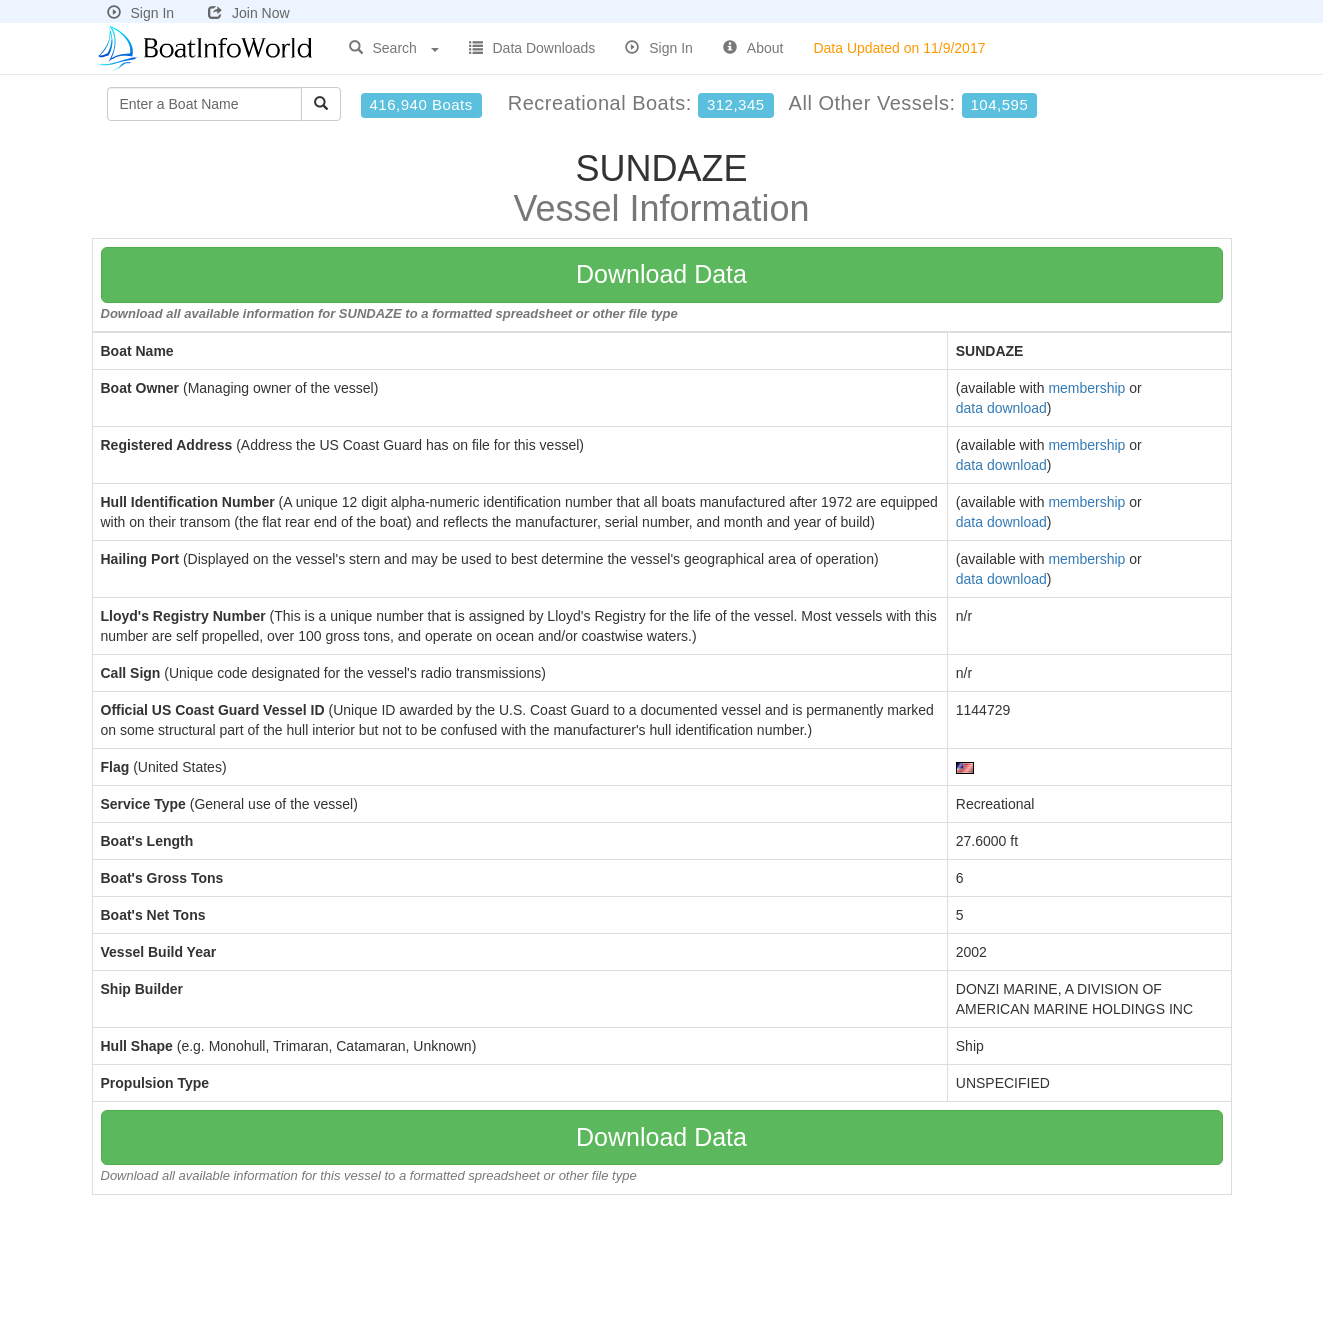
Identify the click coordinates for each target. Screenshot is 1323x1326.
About (753, 48)
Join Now (249, 13)
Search (394, 48)
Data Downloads (532, 48)
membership (1086, 388)
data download (1001, 408)
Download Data (661, 274)
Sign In (141, 13)
